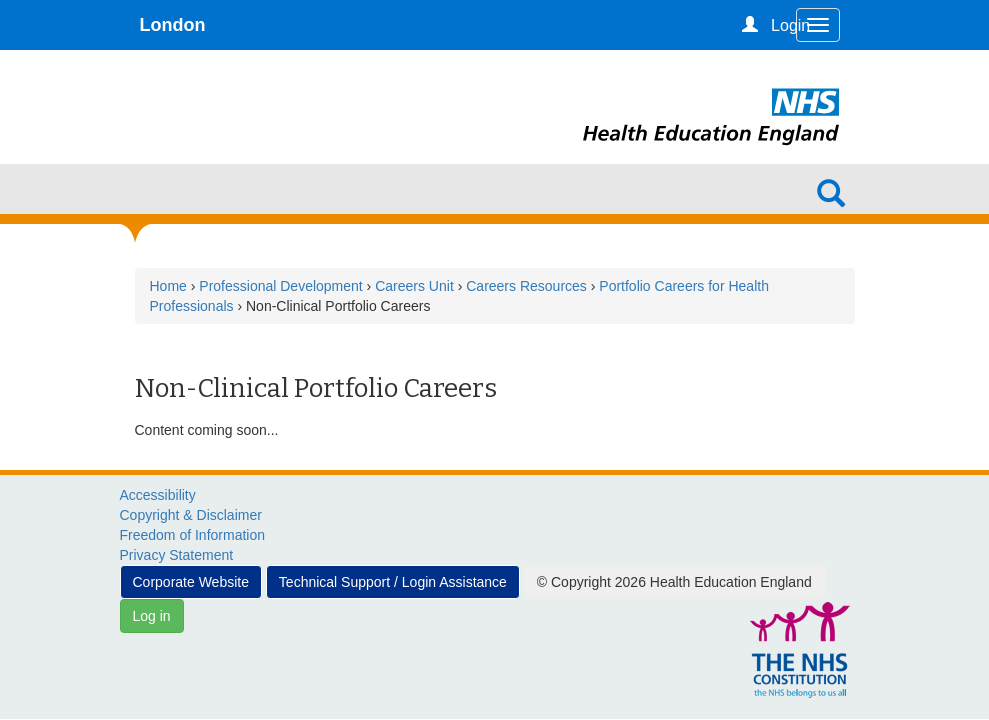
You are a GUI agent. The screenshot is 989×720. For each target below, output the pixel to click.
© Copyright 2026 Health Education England (674, 582)
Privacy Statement (177, 555)
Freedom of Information (193, 535)
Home (168, 286)
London (173, 25)
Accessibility (158, 495)
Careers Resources (526, 286)
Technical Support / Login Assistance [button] (393, 582)
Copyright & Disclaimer (191, 515)
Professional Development (280, 286)
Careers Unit (414, 286)
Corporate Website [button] (191, 582)
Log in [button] (152, 616)
